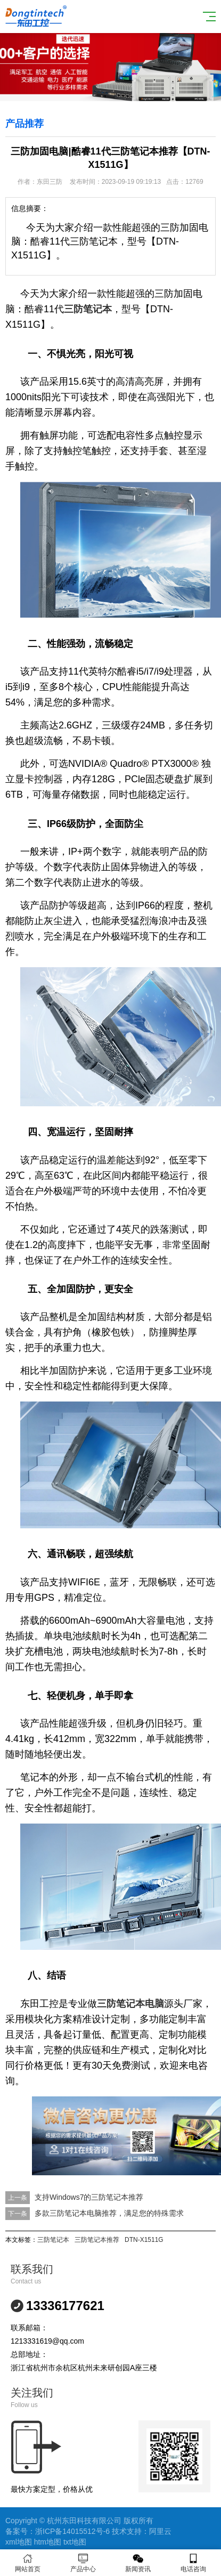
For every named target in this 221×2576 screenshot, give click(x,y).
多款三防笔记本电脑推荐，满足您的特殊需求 (109, 2213)
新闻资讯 (138, 2563)
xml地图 (18, 2542)
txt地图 (74, 2542)
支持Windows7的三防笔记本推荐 (89, 2197)
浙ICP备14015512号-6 (72, 2531)
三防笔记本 (53, 2239)
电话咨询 (193, 2563)
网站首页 (27, 2563)
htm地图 (47, 2542)
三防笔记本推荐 (97, 2239)
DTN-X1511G (144, 2239)
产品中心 (83, 2563)
